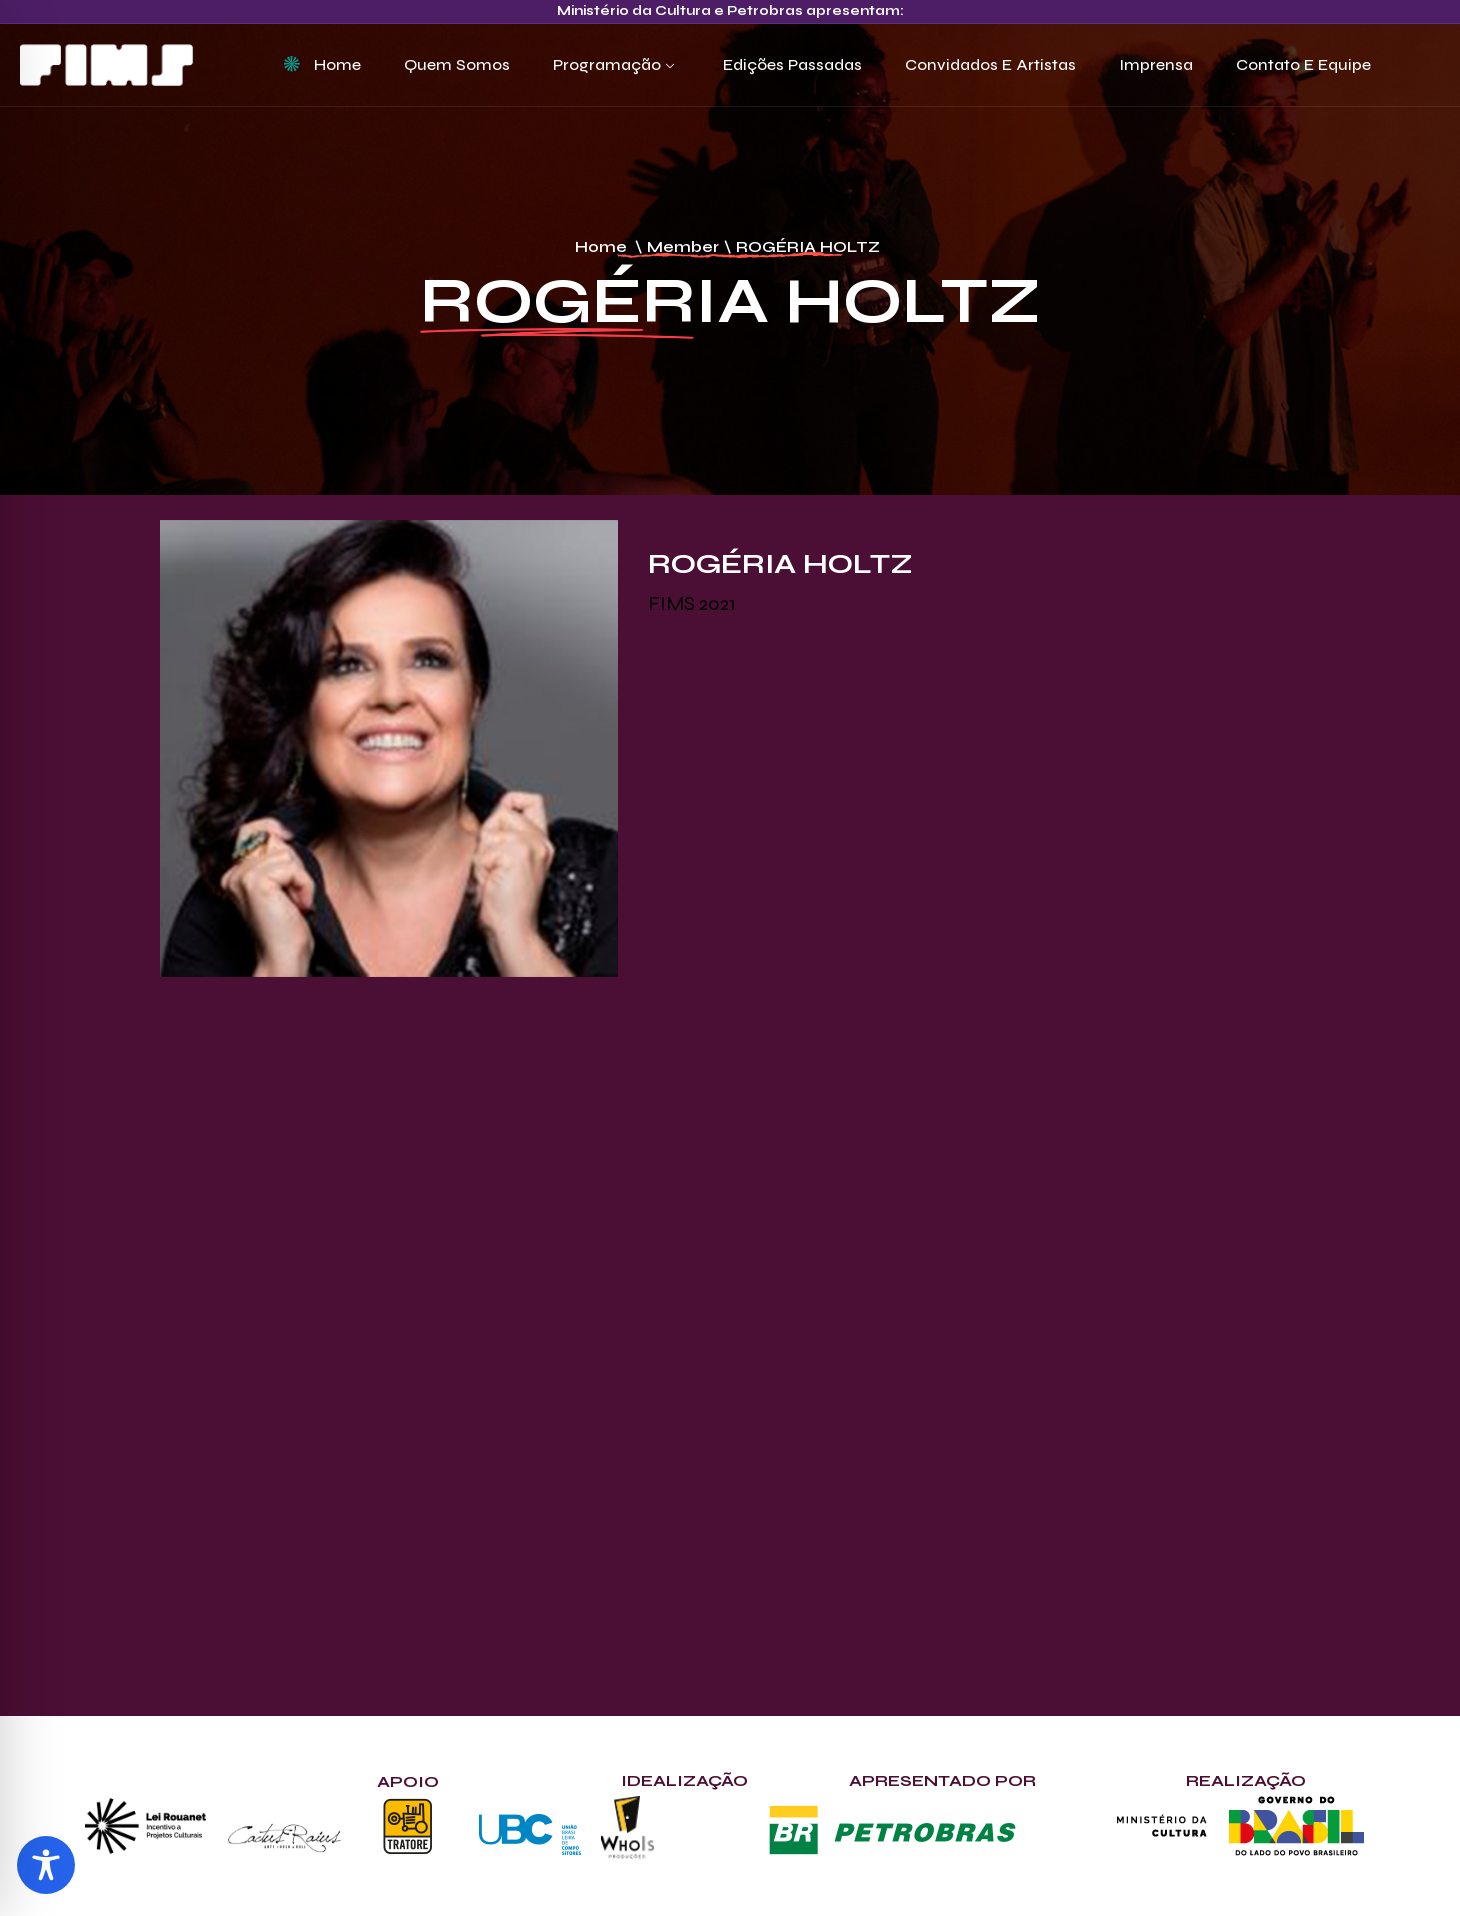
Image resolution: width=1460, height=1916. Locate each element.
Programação (607, 64)
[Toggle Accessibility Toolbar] (46, 1865)
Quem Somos (457, 64)
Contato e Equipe (1303, 64)
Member (683, 246)
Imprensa (1156, 64)
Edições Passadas (792, 64)
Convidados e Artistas (990, 64)
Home (337, 64)
